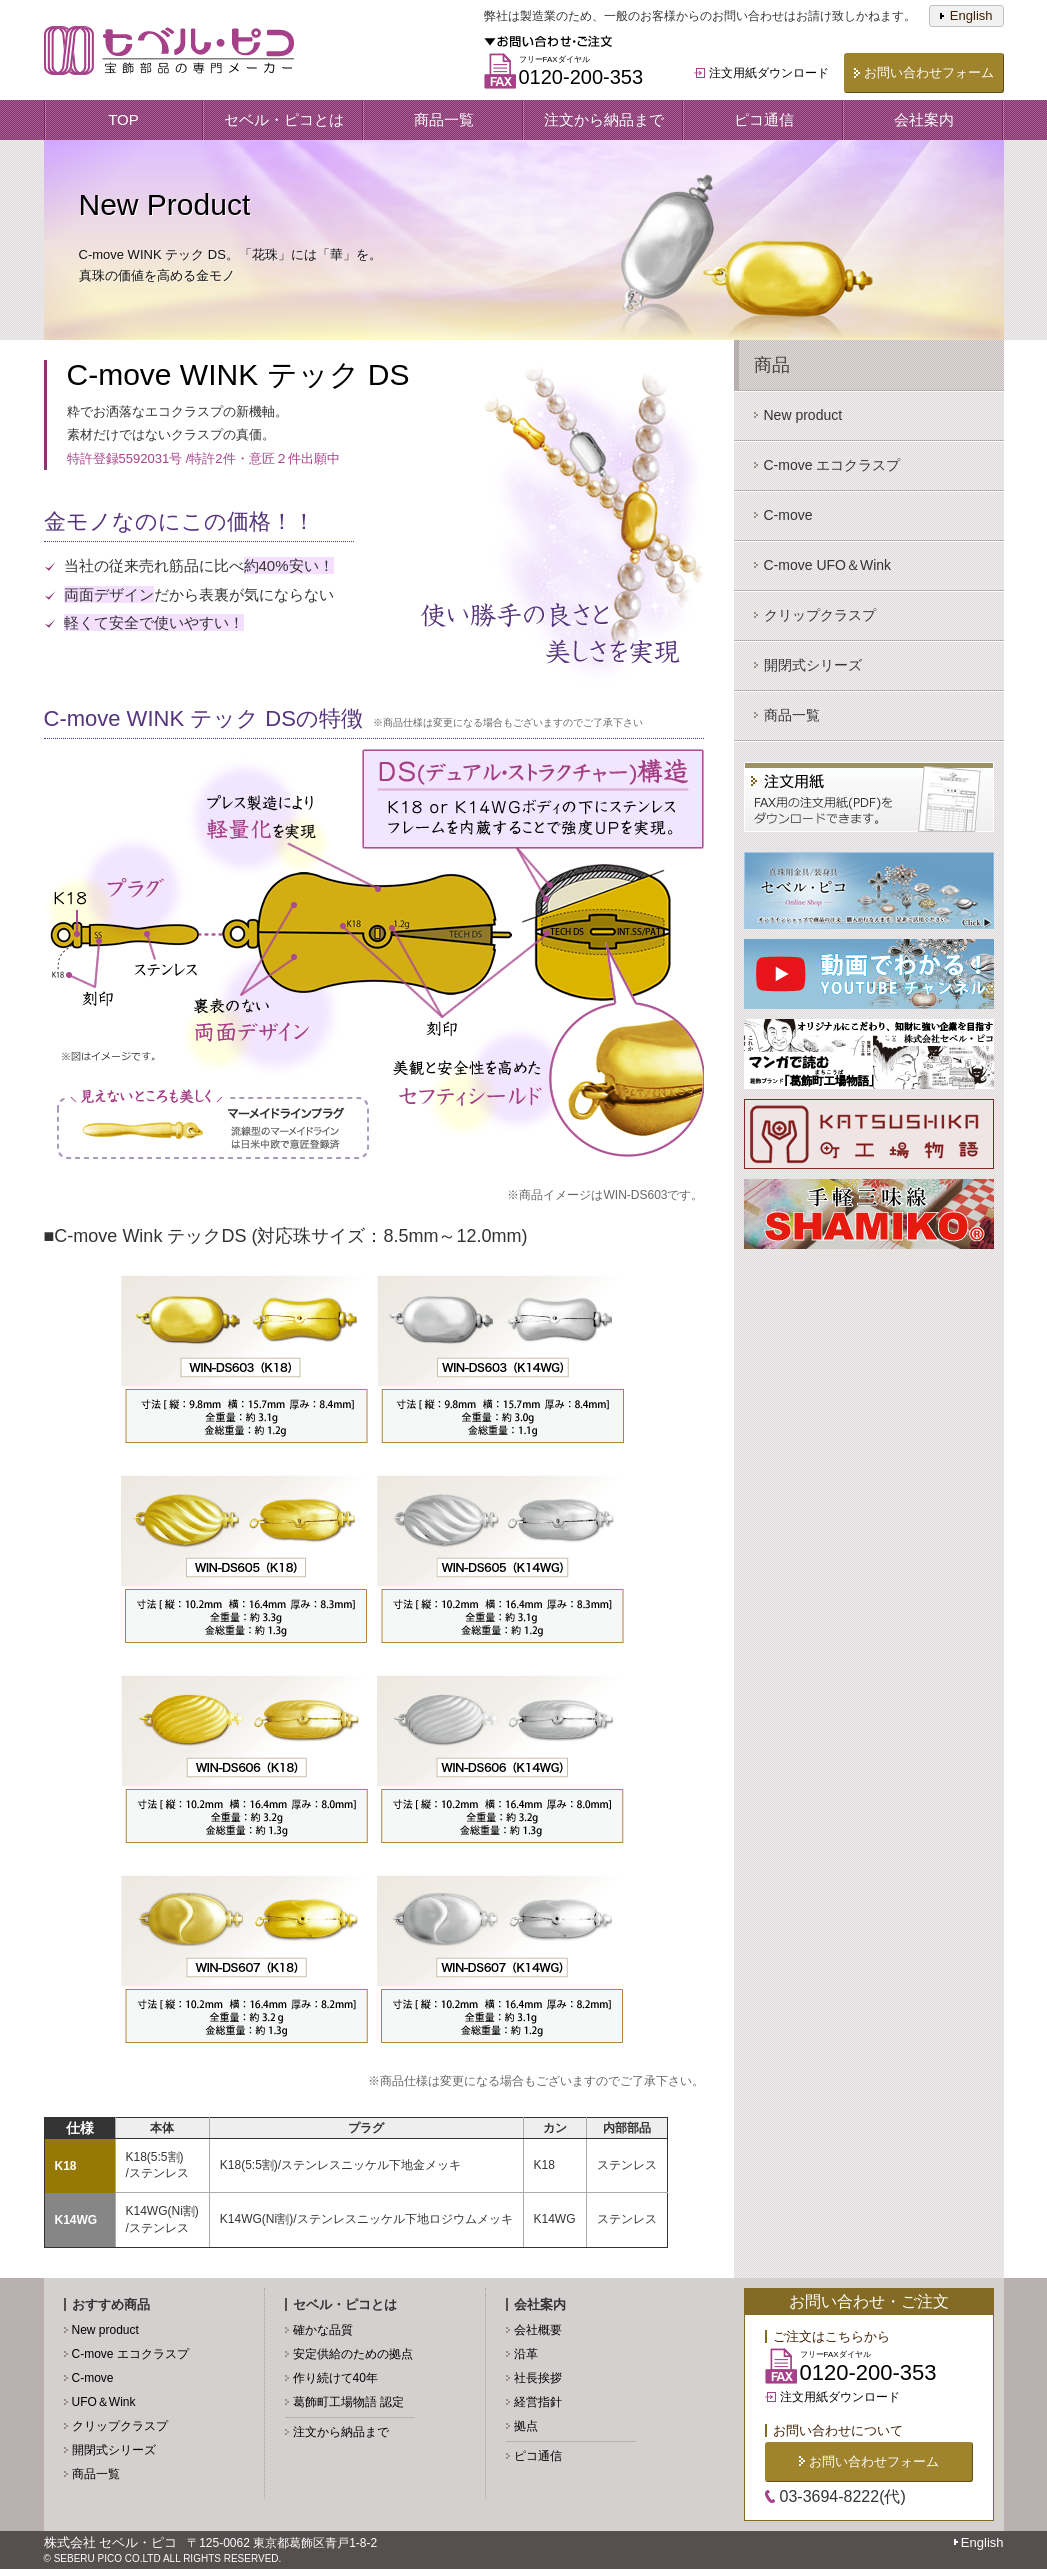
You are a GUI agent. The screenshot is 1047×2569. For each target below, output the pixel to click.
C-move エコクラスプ (130, 2354)
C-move (93, 2378)
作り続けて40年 (335, 2378)
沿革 (526, 2354)
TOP (123, 119)
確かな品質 (323, 2330)
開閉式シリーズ (114, 2450)
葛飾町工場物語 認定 (348, 2402)
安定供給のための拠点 (353, 2354)
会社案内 (924, 119)
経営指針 (538, 2402)
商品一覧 (444, 119)
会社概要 (538, 2330)
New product (105, 2330)
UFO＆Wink (104, 2402)
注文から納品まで (604, 119)
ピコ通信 (764, 119)
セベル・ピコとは (284, 119)
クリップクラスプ (120, 2426)
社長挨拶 (538, 2378)
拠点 (526, 2426)
